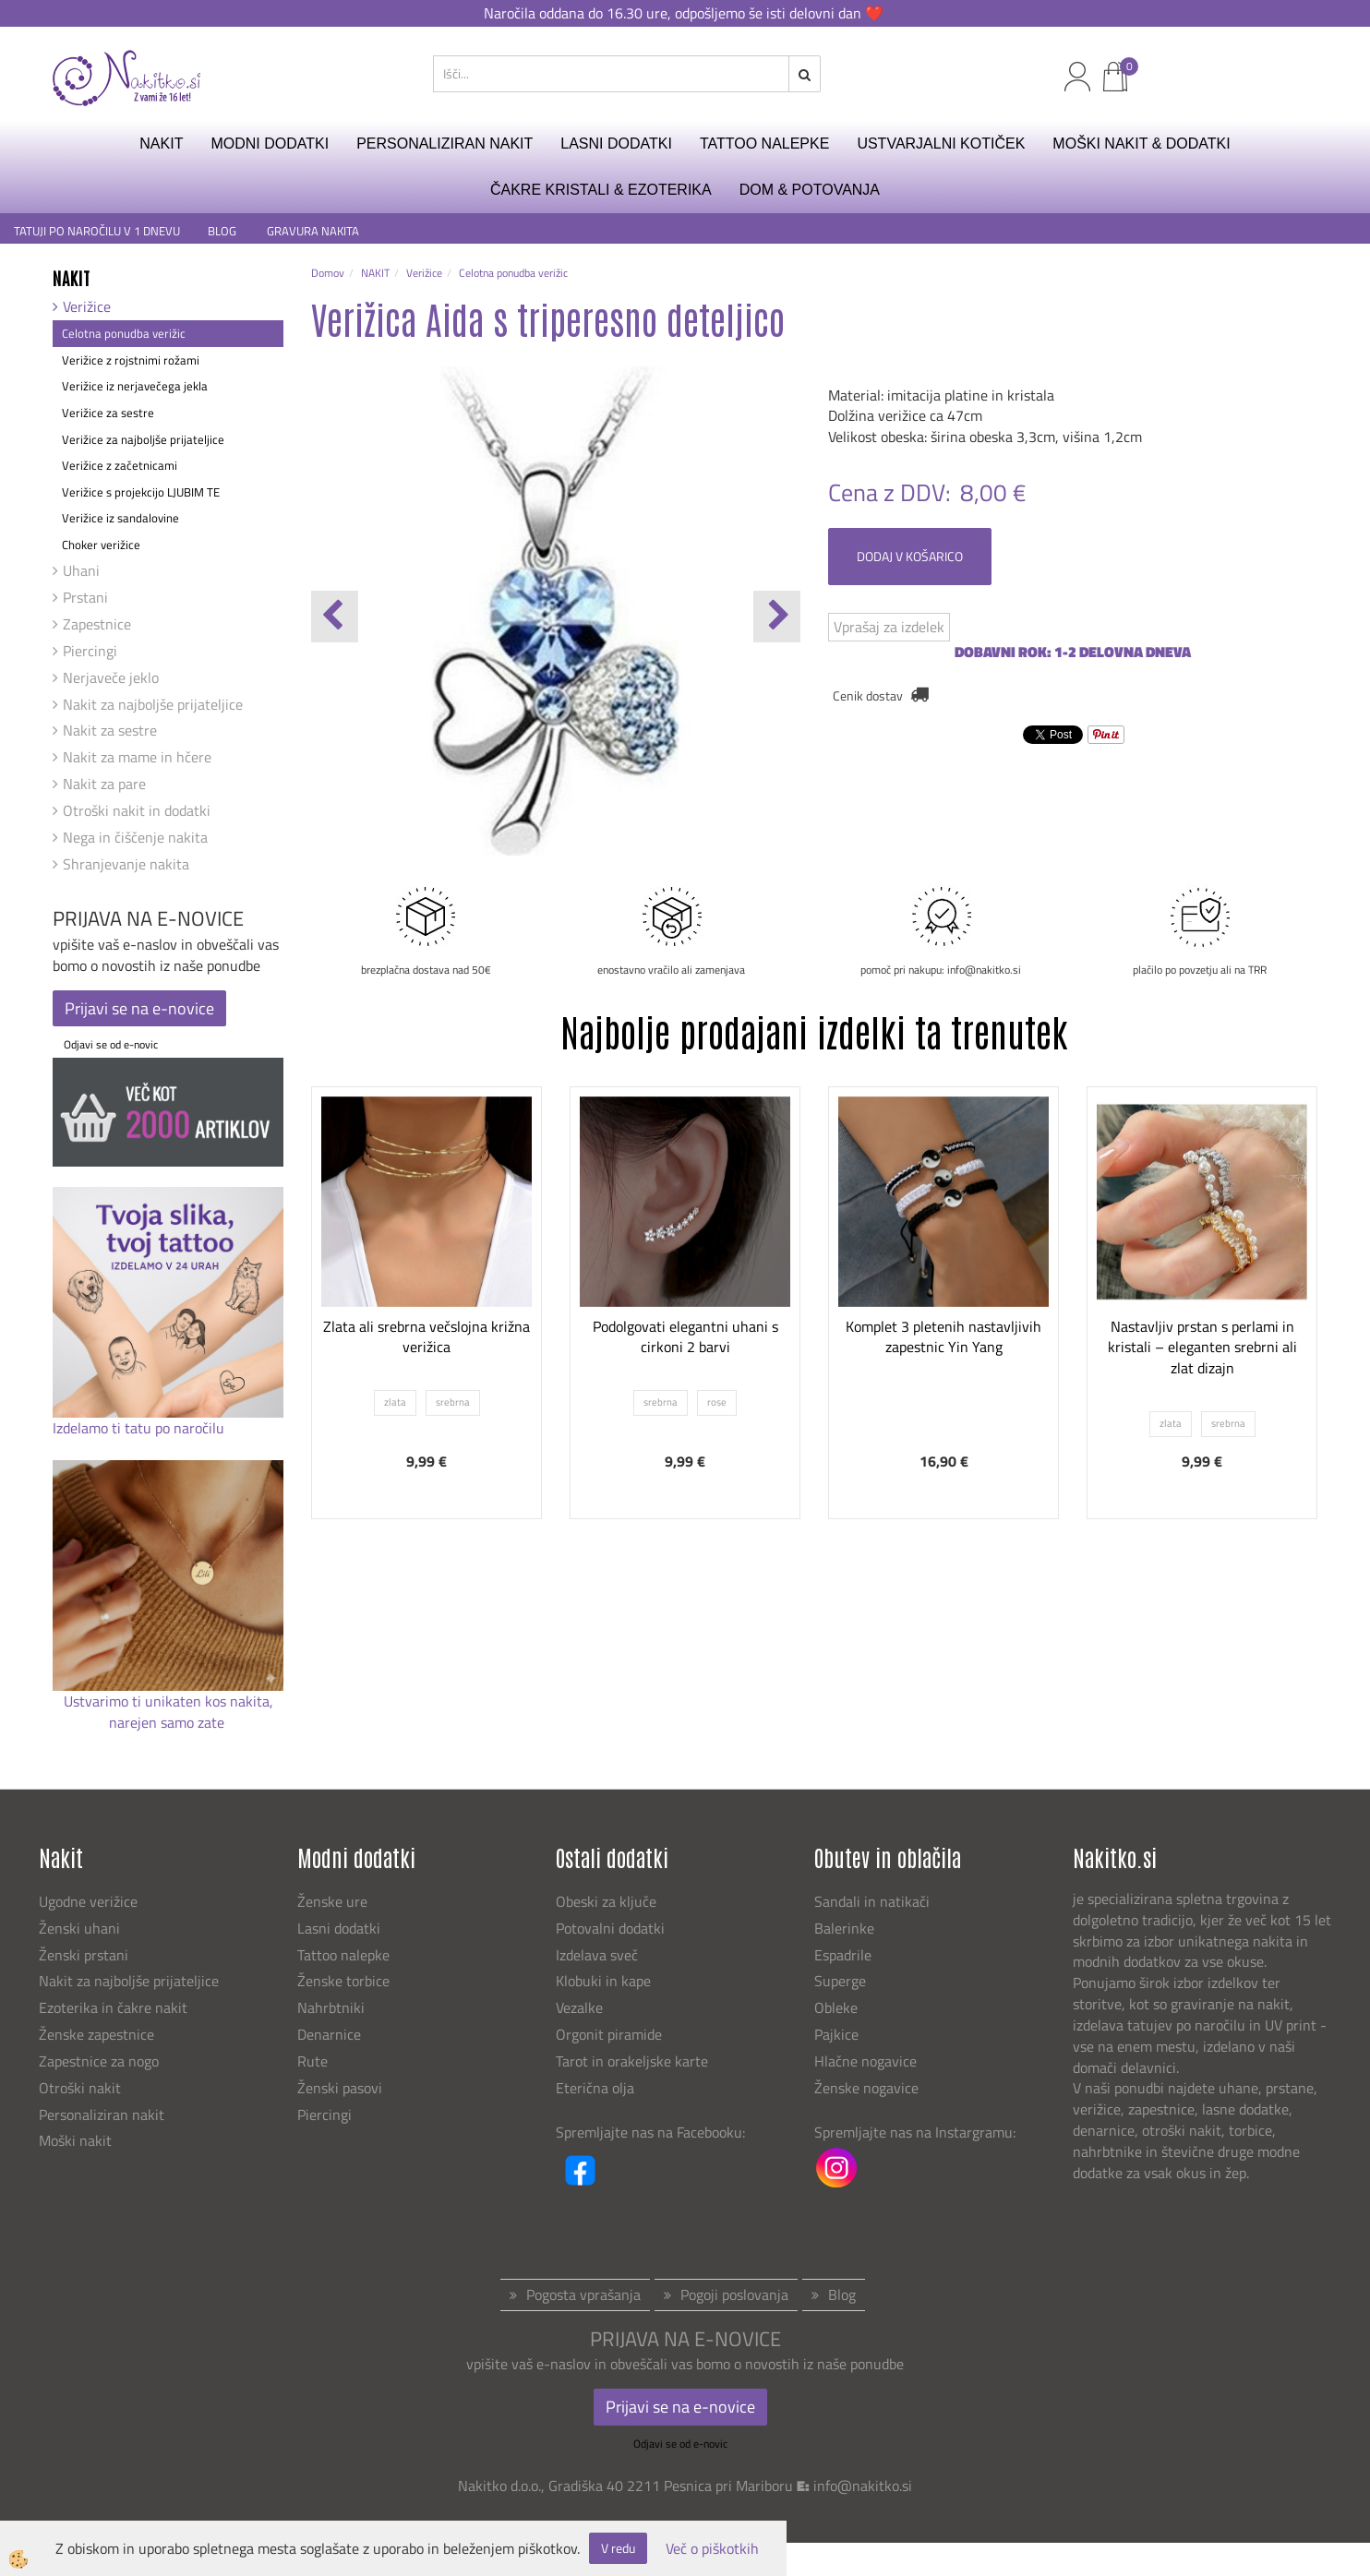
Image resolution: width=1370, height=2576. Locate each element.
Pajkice (836, 2034)
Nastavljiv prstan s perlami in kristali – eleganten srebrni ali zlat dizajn (1202, 1347)
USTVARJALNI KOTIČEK (941, 143)
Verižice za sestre (108, 412)
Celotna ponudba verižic (124, 333)
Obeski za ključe (606, 1901)
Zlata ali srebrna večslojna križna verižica (426, 1337)
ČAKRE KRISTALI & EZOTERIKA (601, 190)
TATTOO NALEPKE (764, 143)
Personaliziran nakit (101, 2114)
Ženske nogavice (866, 2088)
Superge (840, 1981)
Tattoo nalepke (343, 1955)
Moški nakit (77, 2140)
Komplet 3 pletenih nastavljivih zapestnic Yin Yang (943, 1337)
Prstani (85, 597)
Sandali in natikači (873, 1901)
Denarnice (329, 2034)
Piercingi (90, 651)
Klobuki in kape (603, 1981)
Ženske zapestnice (98, 2034)
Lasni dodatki (338, 1928)
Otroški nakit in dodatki (136, 810)
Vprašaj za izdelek (889, 627)
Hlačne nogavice (865, 2061)
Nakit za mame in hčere (137, 757)
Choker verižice (101, 544)
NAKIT (161, 143)
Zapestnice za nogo (100, 2061)
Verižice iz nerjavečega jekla (135, 386)
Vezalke (579, 2007)
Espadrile (842, 1955)
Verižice (87, 306)
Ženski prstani (85, 1955)
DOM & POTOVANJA (809, 190)
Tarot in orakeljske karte (632, 2061)
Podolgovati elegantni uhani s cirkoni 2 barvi (685, 1337)
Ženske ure (334, 1901)
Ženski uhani (81, 1928)
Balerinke (844, 1928)
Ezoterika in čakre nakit (115, 2007)
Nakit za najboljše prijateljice (153, 704)
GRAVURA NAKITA (313, 231)
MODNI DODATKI (269, 143)
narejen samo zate (168, 1722)
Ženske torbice (343, 1981)
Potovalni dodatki (610, 1928)
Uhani (81, 570)
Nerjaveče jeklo (111, 677)
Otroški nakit (80, 2088)
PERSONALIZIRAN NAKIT (444, 143)
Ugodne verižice (88, 1901)
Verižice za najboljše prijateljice (143, 439)
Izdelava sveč (597, 1955)
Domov (327, 273)
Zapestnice (97, 624)
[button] (776, 616)
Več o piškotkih (712, 2548)
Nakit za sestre (110, 730)
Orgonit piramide (609, 2034)
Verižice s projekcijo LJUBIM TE (141, 492)
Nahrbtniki (331, 2007)
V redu (618, 2548)
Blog (842, 2294)
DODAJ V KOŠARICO (910, 556)
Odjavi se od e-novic (111, 1044)
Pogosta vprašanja (583, 2294)
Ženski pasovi (341, 2088)
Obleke (836, 2007)
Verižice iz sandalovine (120, 518)
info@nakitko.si (862, 2485)
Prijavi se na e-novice (139, 1008)
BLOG (223, 231)
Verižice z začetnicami (119, 465)
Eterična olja (595, 2088)
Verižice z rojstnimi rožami (130, 360)
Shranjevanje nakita (126, 864)
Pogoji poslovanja (734, 2294)
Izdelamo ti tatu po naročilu (140, 1428)
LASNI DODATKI (616, 143)
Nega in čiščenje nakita (135, 837)
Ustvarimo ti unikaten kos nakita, (168, 1701)
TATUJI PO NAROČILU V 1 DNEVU (97, 231)
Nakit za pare (104, 784)
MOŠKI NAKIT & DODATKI (1141, 143)
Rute (312, 2061)
